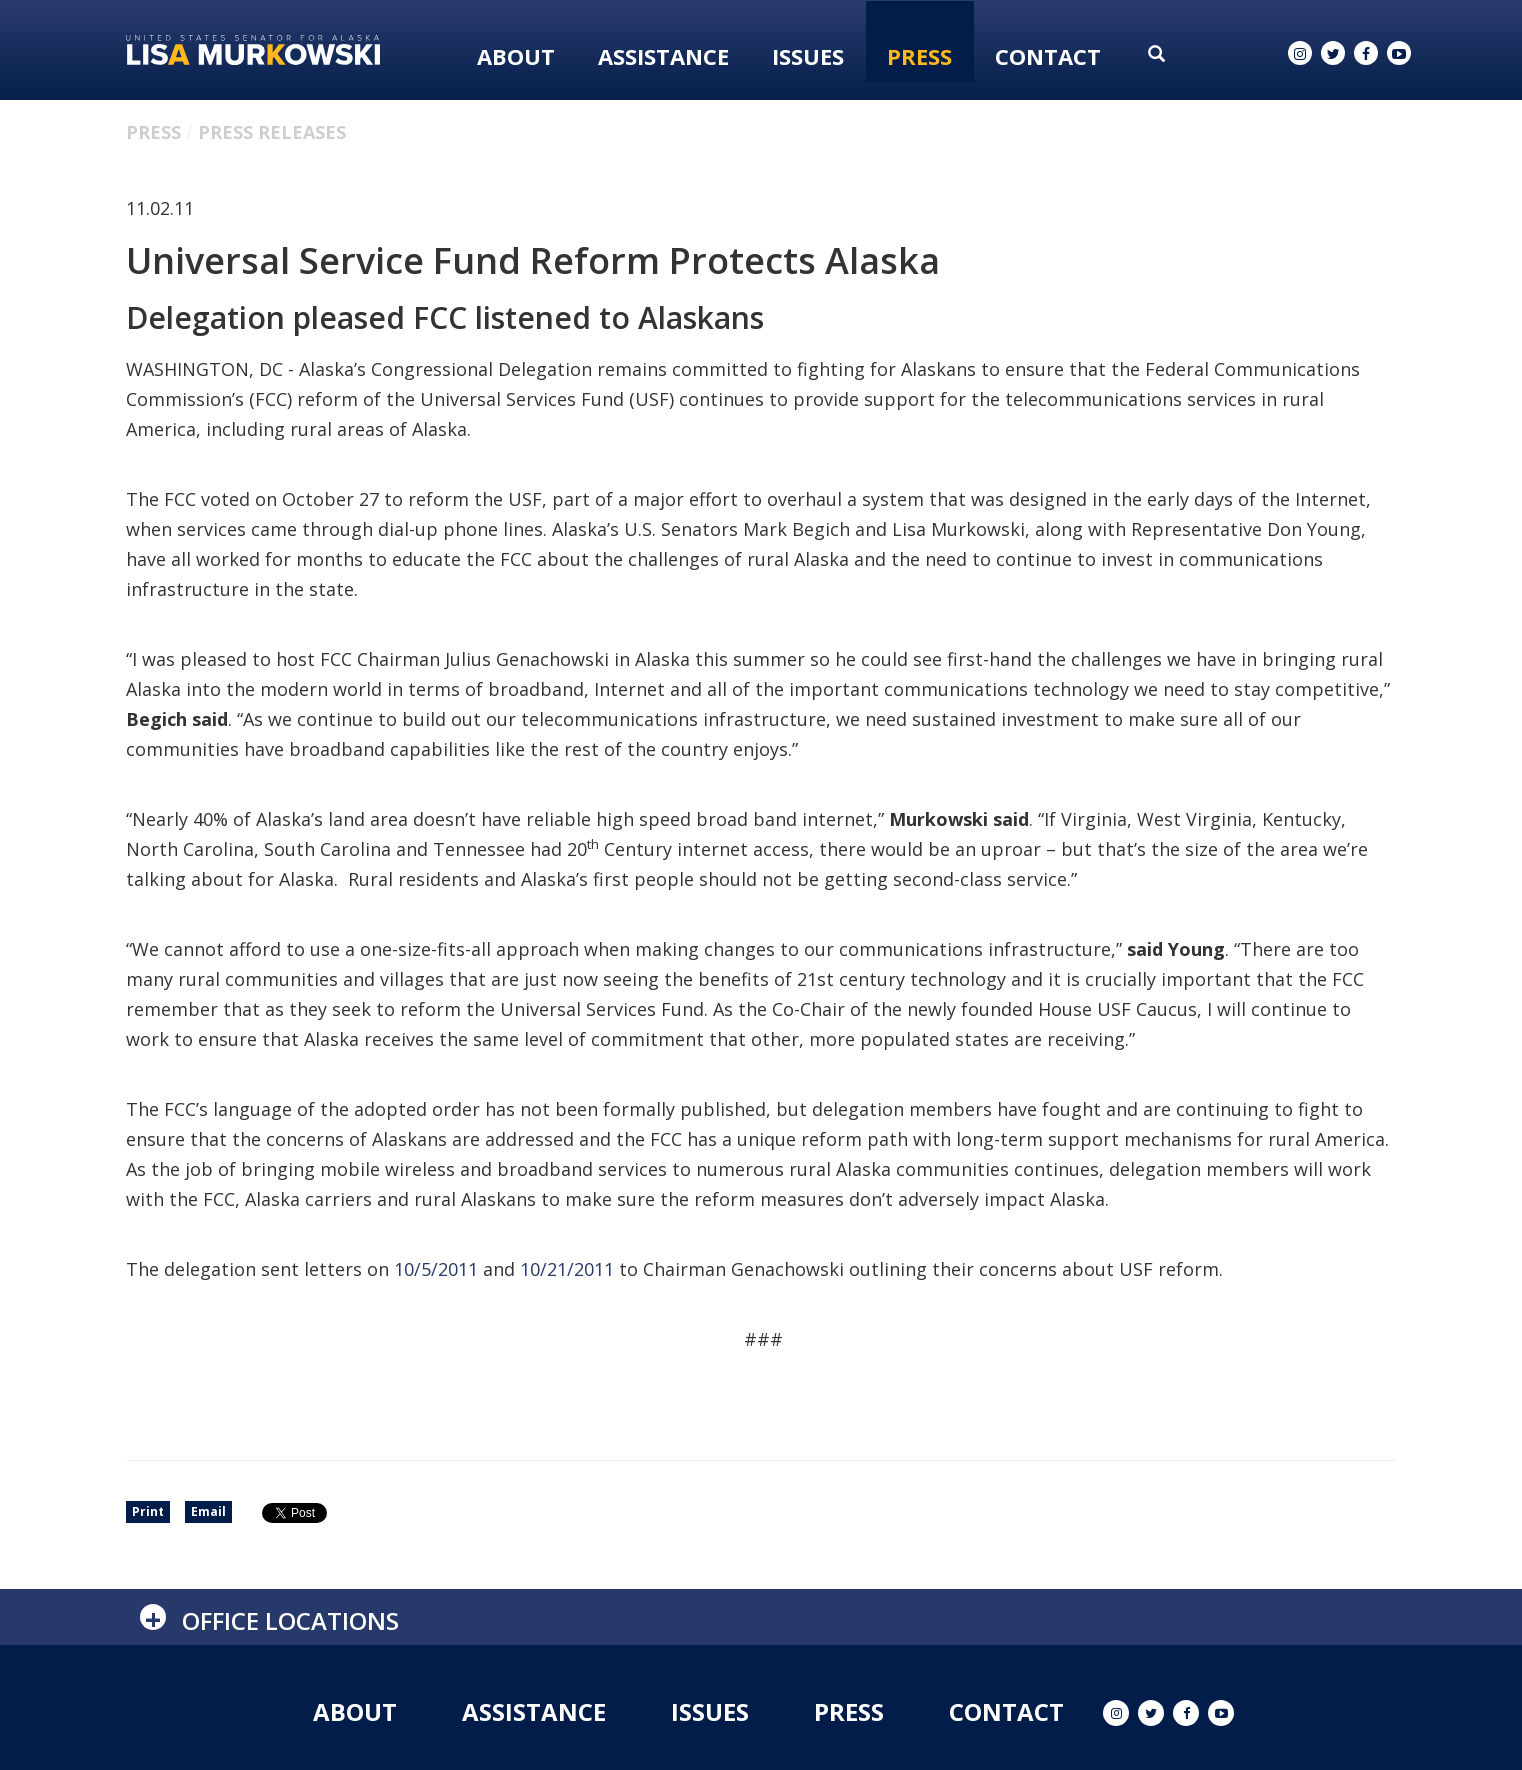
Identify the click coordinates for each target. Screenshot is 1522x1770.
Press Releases (272, 132)
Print (148, 1511)
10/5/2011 (436, 1269)
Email (208, 1511)
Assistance (663, 56)
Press (919, 56)
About (516, 56)
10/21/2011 (567, 1269)
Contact (1048, 56)
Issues (808, 56)
